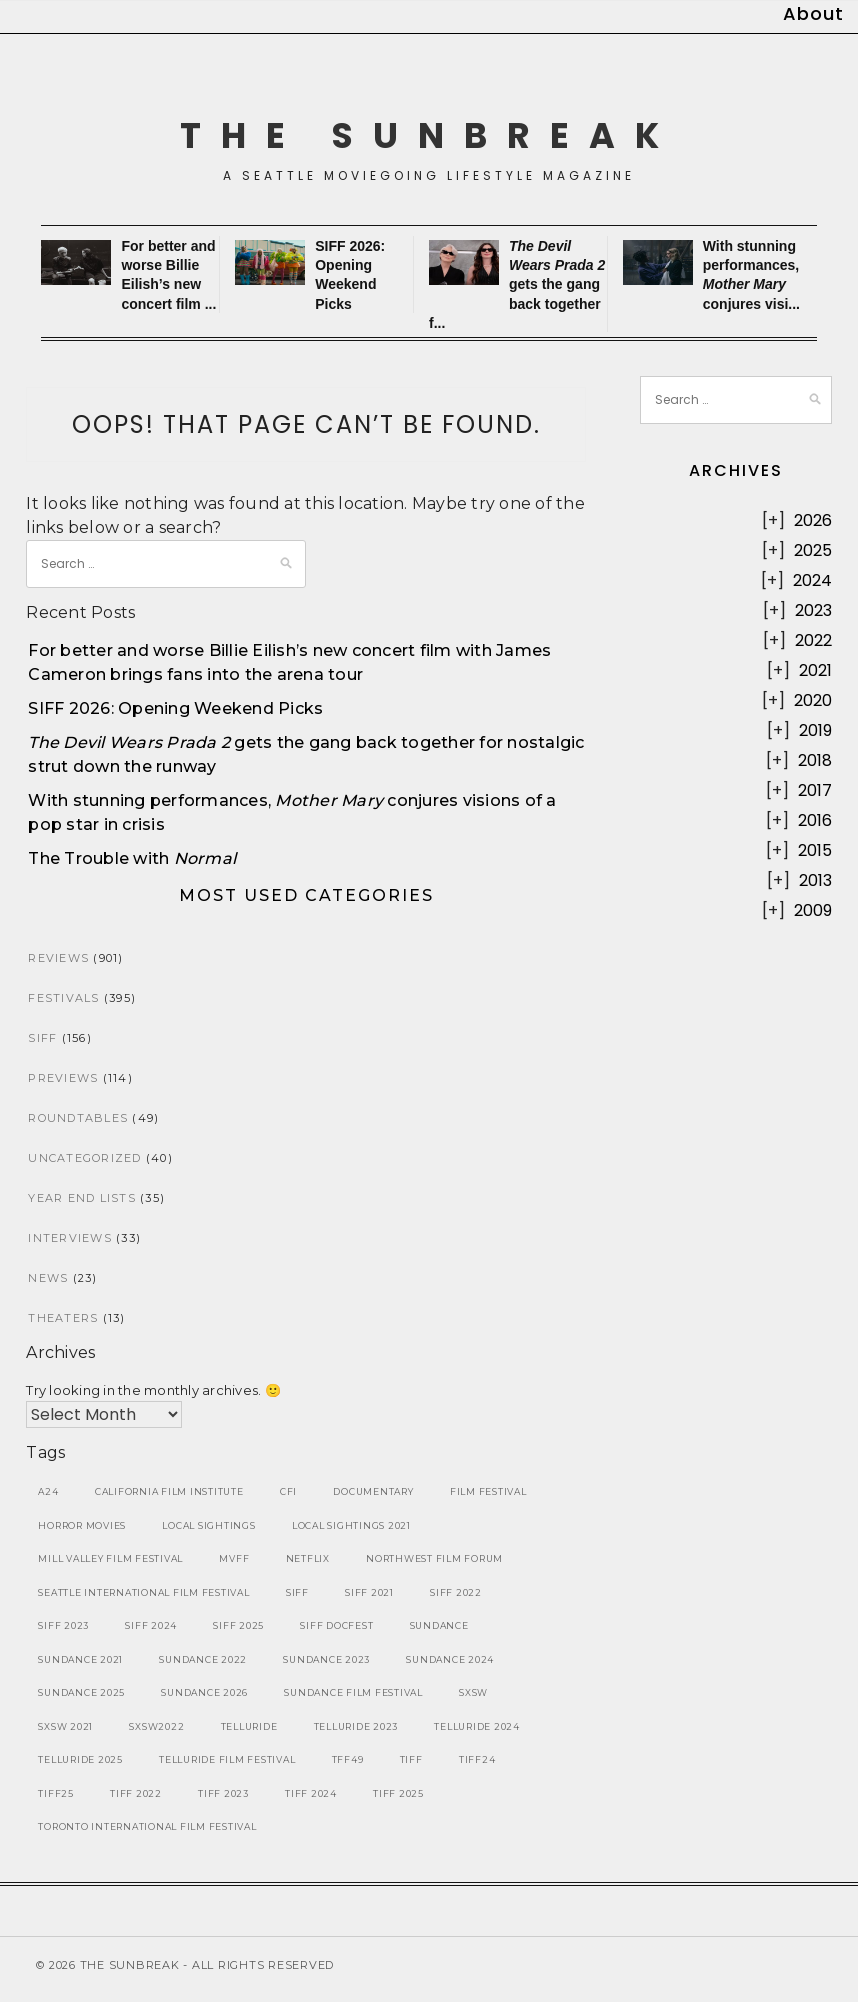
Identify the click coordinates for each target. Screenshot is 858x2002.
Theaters (63, 1318)
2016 (815, 820)
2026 (813, 520)
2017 (815, 790)
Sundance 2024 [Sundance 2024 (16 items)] (450, 1659)
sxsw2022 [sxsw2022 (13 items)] (156, 1726)
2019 (815, 730)
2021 (815, 670)
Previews (63, 1078)
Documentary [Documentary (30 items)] (373, 1491)
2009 (813, 910)
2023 (813, 610)
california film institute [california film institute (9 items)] (169, 1491)
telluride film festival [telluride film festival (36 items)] (227, 1759)
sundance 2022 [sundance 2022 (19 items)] (203, 1659)
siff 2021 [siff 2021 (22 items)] (369, 1592)
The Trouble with (132, 858)
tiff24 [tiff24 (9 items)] (477, 1759)
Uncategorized (84, 1158)
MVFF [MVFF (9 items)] (234, 1558)
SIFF (42, 1038)
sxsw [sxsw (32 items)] (473, 1692)
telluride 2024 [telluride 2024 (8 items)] (477, 1726)
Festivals (63, 998)
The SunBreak (429, 135)
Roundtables (78, 1118)
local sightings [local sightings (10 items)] (208, 1525)
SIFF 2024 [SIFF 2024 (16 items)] (151, 1625)
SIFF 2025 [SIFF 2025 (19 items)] (238, 1625)
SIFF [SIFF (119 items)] (297, 1592)
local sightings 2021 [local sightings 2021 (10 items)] (351, 1525)
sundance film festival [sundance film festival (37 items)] (353, 1692)
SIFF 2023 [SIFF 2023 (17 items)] (63, 1625)
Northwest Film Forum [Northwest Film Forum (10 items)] (434, 1558)
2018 (815, 760)
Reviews (58, 958)
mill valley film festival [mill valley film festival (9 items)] (110, 1558)
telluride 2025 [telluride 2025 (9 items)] (80, 1759)
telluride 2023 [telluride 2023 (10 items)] (356, 1726)
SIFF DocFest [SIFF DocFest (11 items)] (336, 1625)
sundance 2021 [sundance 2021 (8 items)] (80, 1659)
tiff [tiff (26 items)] (411, 1759)
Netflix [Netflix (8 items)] (308, 1558)
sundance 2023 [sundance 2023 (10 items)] (326, 1659)
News (48, 1278)
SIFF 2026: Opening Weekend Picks (175, 708)
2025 (813, 550)
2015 (815, 850)
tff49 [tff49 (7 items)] (348, 1759)
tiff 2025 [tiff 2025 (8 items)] (398, 1793)
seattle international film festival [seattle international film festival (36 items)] (143, 1592)
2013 (815, 880)
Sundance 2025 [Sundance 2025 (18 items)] (81, 1692)
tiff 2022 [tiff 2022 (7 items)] (136, 1793)
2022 (813, 640)
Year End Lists (82, 1198)
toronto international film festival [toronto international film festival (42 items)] (147, 1826)
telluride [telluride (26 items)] (249, 1726)
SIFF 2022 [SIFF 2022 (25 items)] (456, 1592)
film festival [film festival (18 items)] (488, 1491)
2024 (812, 580)
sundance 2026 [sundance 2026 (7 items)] (204, 1692)
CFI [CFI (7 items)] (288, 1491)
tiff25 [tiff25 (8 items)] (56, 1793)
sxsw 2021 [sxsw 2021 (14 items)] (65, 1726)
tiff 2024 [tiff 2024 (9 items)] (311, 1793)
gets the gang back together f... (517, 284)
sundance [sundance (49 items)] (439, 1625)
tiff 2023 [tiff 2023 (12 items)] (223, 1793)
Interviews (70, 1238)
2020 (813, 700)
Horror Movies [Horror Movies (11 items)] (82, 1525)
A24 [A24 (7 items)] (48, 1491)
